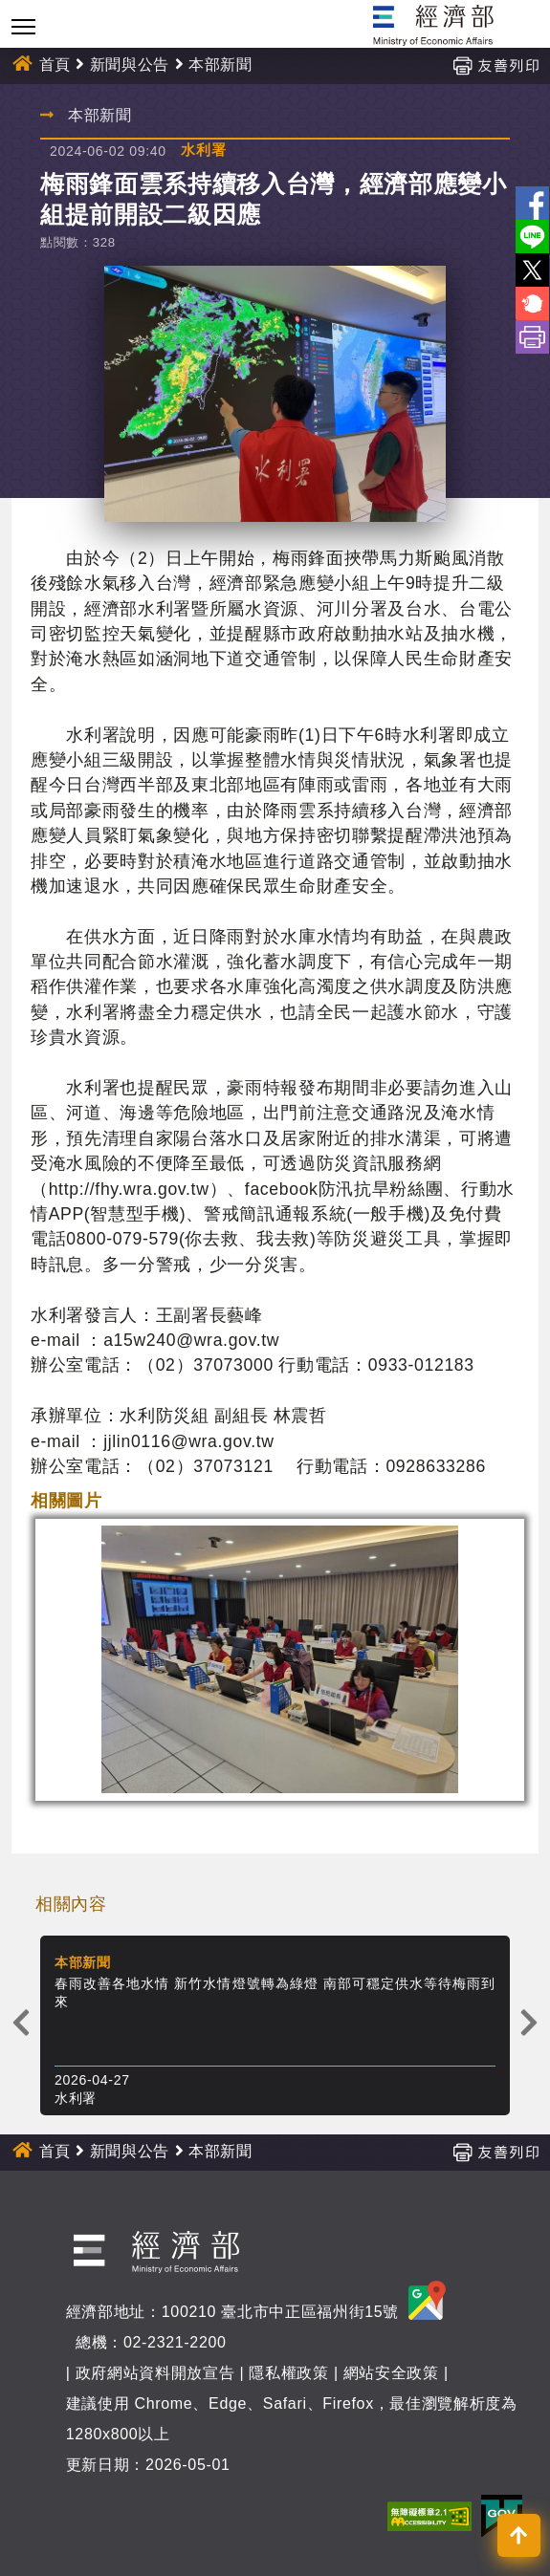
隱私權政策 (288, 2373)
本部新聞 (220, 64)
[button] (518, 2535)
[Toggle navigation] (23, 26)
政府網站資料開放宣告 (155, 2373)
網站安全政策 (391, 2373)
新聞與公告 (129, 64)
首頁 (55, 64)
